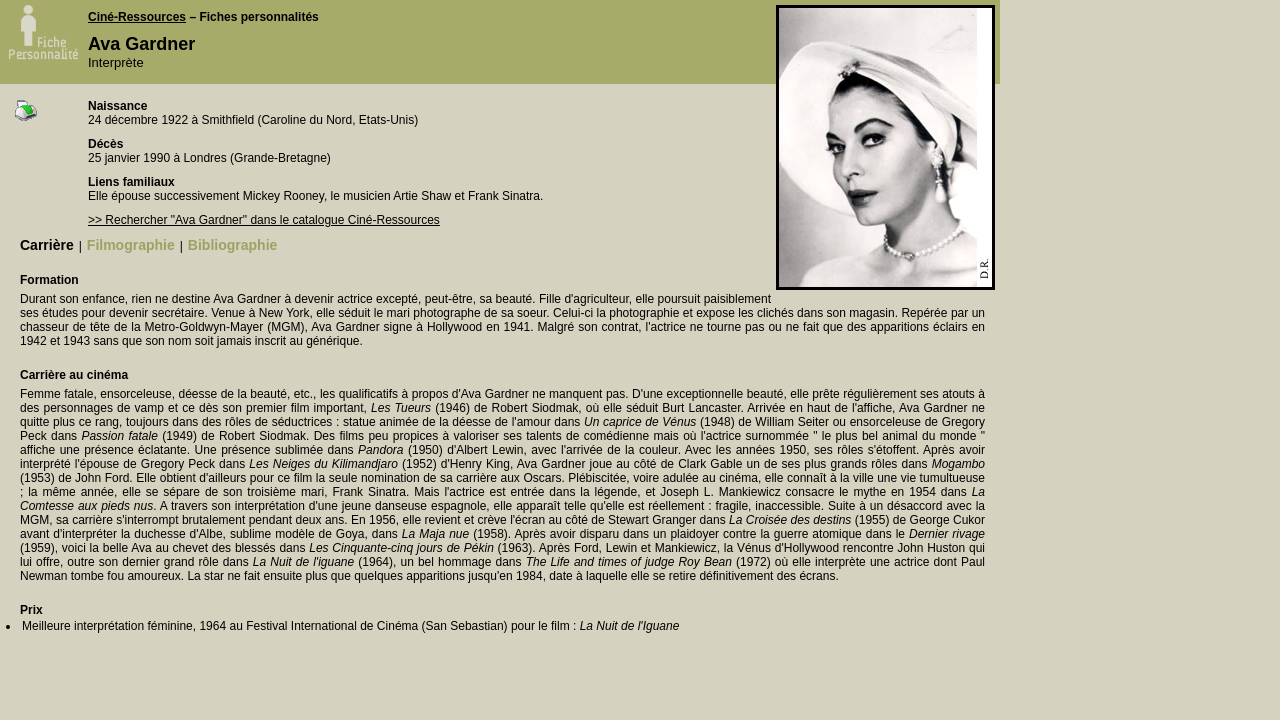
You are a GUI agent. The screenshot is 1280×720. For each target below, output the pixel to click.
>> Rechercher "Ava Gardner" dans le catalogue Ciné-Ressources (264, 220)
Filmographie (131, 245)
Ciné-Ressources (137, 17)
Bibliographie (232, 245)
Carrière (47, 245)
